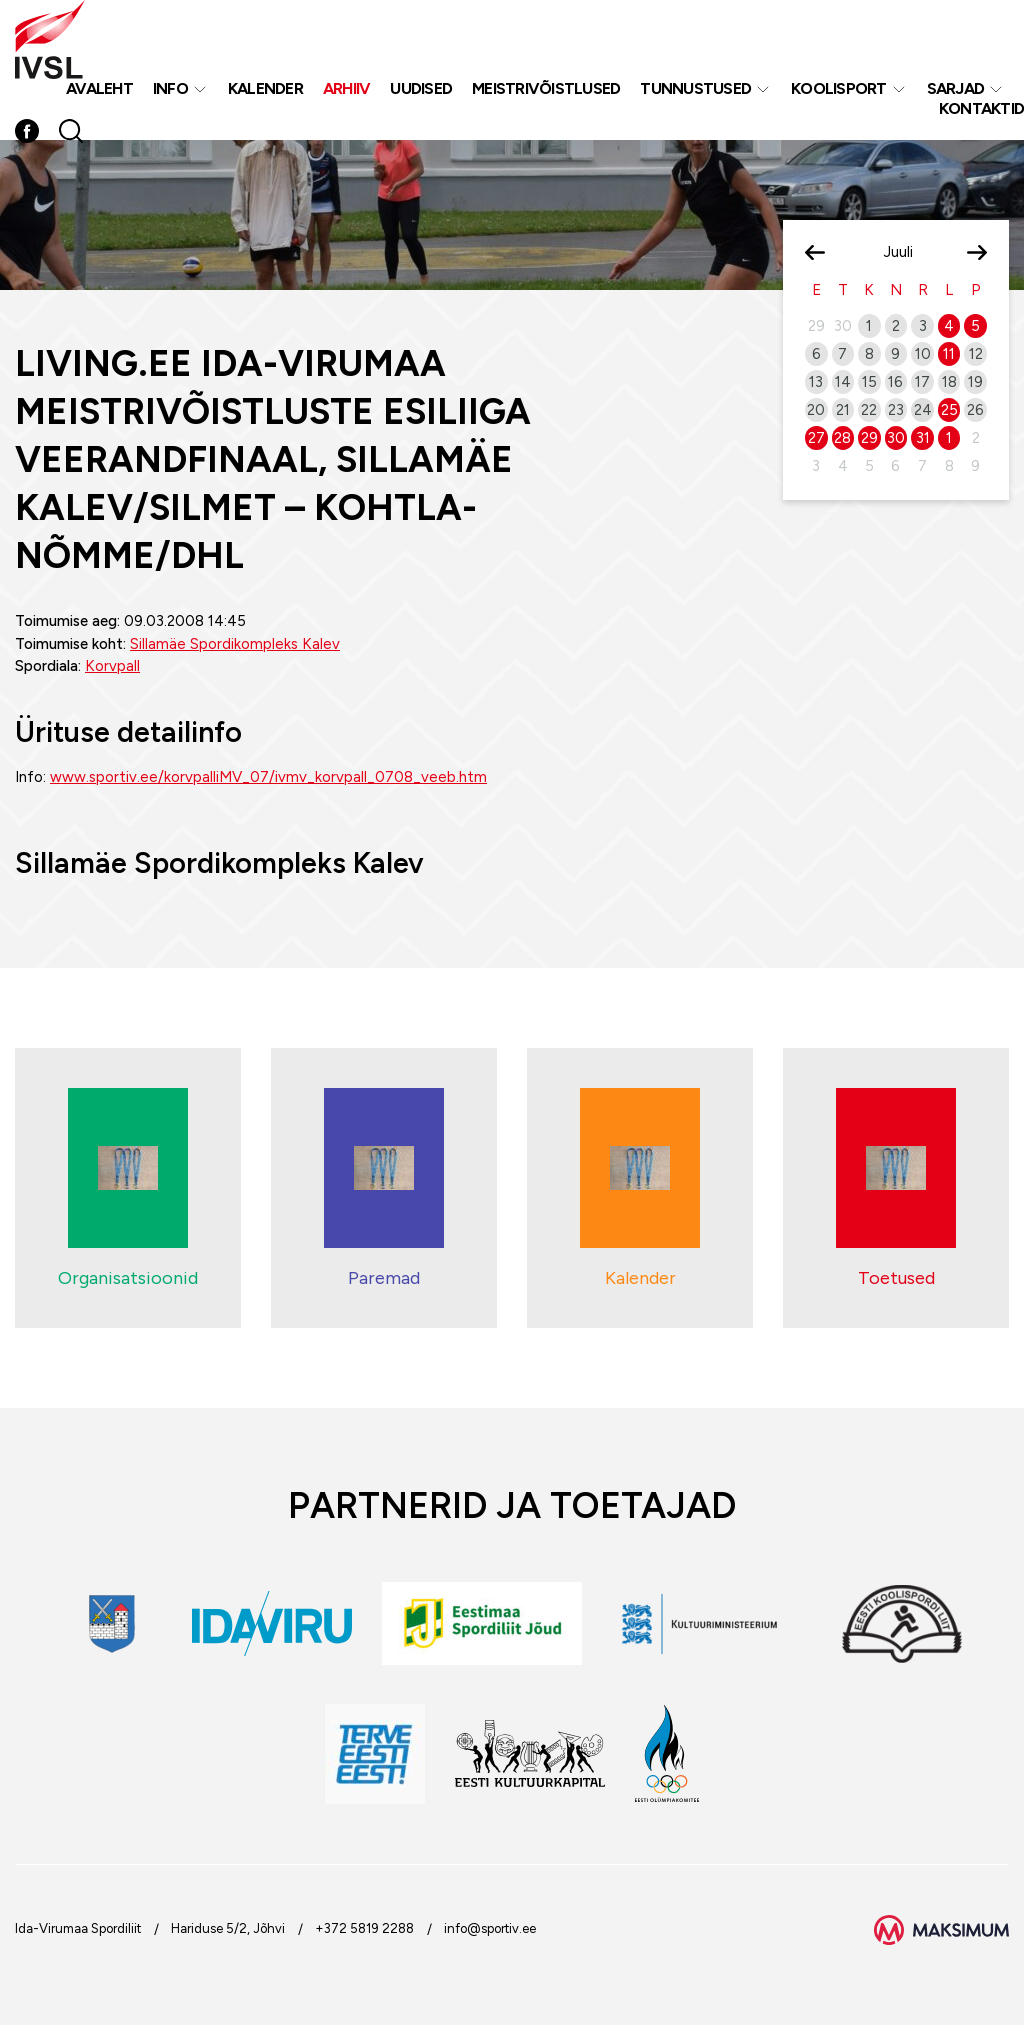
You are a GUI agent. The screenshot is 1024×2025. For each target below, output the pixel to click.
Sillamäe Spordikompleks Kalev (235, 644)
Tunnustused (695, 88)
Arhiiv (347, 88)
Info (170, 88)
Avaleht (99, 88)
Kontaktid (981, 108)
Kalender (265, 88)
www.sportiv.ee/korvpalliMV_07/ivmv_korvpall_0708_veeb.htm (268, 777)
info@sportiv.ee (490, 1928)
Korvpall (112, 666)
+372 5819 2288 (364, 1928)
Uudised (421, 88)
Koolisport (839, 88)
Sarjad (956, 88)
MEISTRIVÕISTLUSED (546, 88)
